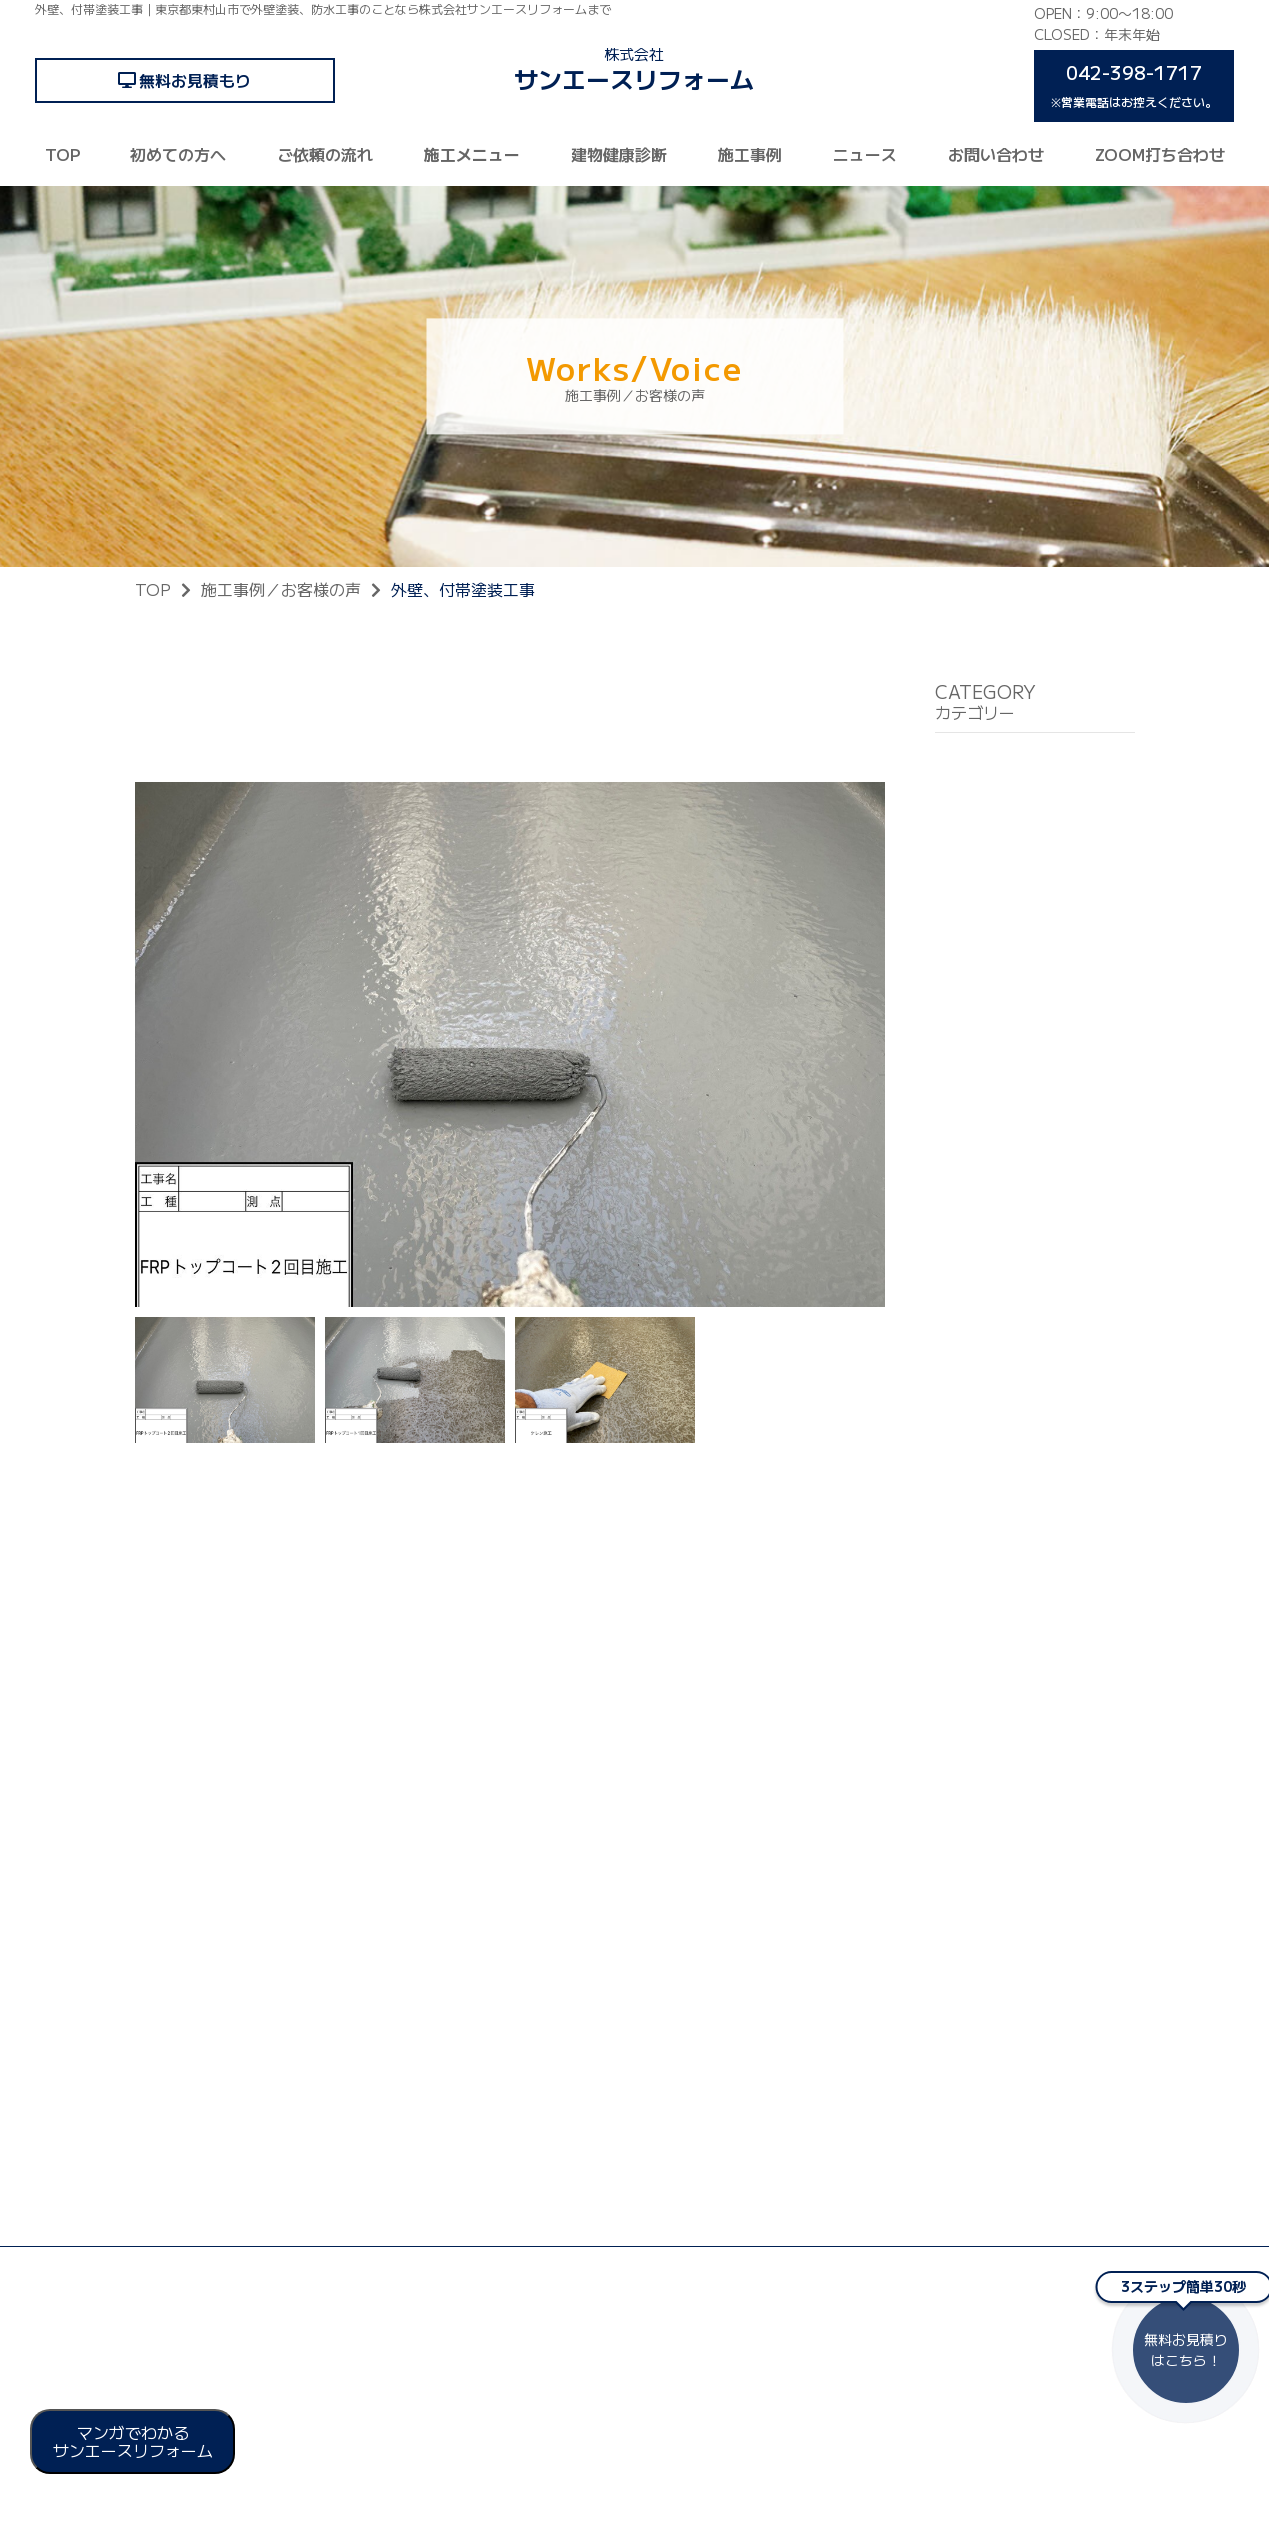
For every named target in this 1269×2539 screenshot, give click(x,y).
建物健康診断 (619, 154)
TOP (62, 154)
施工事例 (750, 154)
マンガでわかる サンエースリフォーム (133, 2441)
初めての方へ (178, 154)
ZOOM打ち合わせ (1160, 154)
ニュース (865, 154)
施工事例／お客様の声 (281, 589)
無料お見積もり (195, 80)
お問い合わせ (996, 154)
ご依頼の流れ (325, 154)
